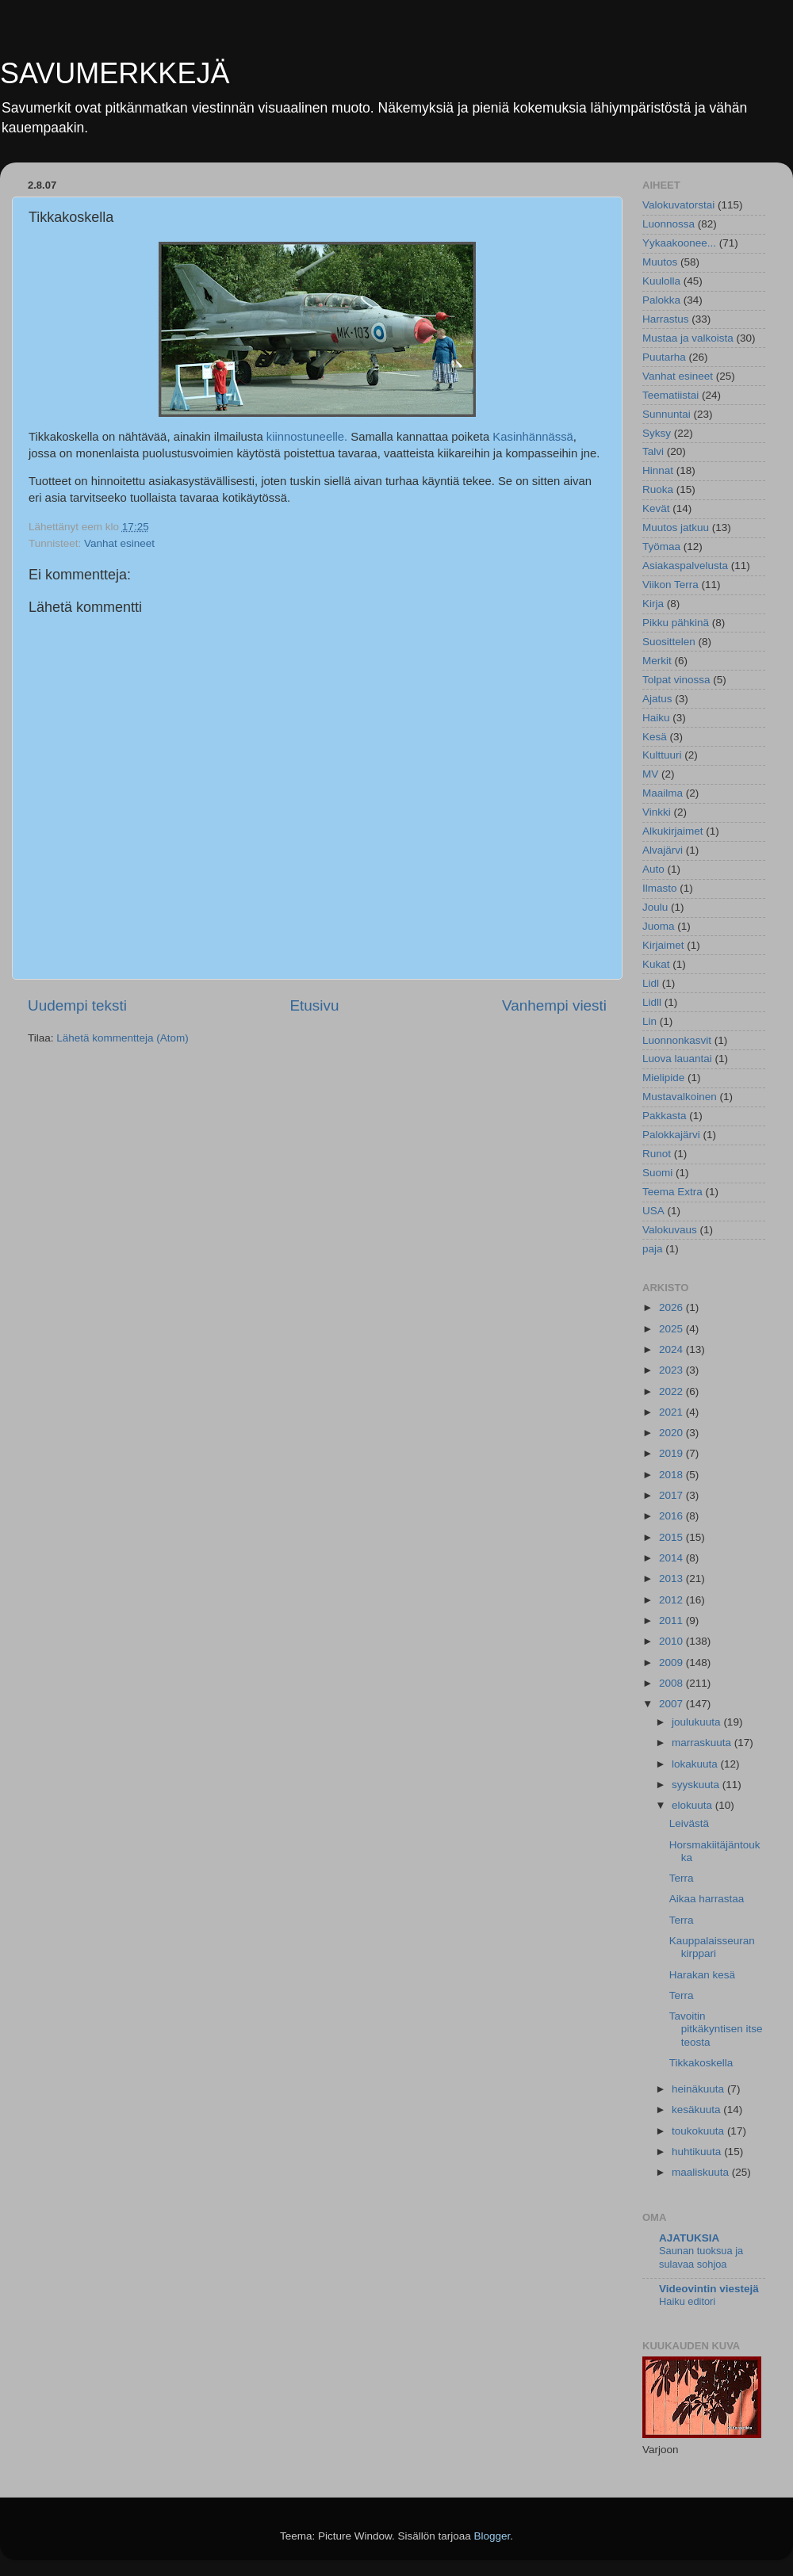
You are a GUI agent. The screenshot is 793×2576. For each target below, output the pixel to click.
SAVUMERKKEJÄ (114, 73)
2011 (672, 1620)
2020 (672, 1433)
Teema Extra (672, 1192)
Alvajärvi (662, 850)
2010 (672, 1641)
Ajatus (657, 699)
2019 (672, 1453)
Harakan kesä (702, 1975)
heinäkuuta (699, 2089)
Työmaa (661, 546)
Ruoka (657, 489)
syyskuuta (697, 1785)
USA (653, 1211)
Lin (649, 1021)
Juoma (658, 926)
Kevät (656, 508)
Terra (681, 1878)
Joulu (655, 907)
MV (650, 774)
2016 (672, 1516)
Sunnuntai (666, 414)
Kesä (654, 737)
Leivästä (689, 1823)
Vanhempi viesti (554, 1005)
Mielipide (663, 1078)
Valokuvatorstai (678, 205)
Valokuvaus (669, 1230)
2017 (672, 1495)
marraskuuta (703, 1743)
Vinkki (656, 812)
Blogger (492, 2536)
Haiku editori (687, 2301)
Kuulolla (661, 281)
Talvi (653, 451)
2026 (672, 1307)
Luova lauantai (677, 1058)
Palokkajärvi (671, 1135)
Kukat (656, 964)
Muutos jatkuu (675, 527)
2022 (672, 1391)
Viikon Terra (670, 584)
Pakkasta (664, 1116)
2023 (672, 1370)
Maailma (662, 793)
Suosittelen (668, 642)
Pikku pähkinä (675, 623)
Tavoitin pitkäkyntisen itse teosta (716, 2028)
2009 (672, 1662)
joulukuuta (697, 1722)
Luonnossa (668, 224)
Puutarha (664, 357)
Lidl (650, 983)
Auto (653, 869)
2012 (672, 1600)
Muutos (659, 262)
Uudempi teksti (77, 1005)
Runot (656, 1154)
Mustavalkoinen (679, 1097)
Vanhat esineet (119, 543)
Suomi (657, 1173)
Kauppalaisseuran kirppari (712, 1947)
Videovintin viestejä (709, 2289)
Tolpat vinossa (676, 680)
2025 (672, 1329)
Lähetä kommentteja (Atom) (122, 1038)
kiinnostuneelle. (306, 436)
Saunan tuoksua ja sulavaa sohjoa (701, 2257)
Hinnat (657, 470)
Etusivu (314, 1005)
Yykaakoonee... (679, 243)
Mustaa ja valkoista (688, 338)
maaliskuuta (702, 2172)
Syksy (656, 433)
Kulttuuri (662, 755)
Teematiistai (670, 395)
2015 (672, 1537)
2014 (672, 1558)
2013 (672, 1578)
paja (652, 1249)
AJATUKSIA (689, 2238)
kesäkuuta (697, 2109)
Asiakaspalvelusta (685, 565)
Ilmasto (659, 888)
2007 (672, 1704)
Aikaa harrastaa (707, 1899)
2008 (672, 1683)
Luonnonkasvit (676, 1040)
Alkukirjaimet (672, 831)
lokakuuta (696, 1764)
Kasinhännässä (532, 436)
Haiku (656, 718)
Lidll (651, 1002)
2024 (672, 1349)
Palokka (661, 300)
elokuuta (693, 1805)
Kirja (653, 604)
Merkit (657, 661)
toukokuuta (699, 2131)
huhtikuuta (698, 2151)
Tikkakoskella (701, 2063)
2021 (672, 1412)
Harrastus (665, 319)
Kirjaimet (663, 945)
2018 (672, 1475)
